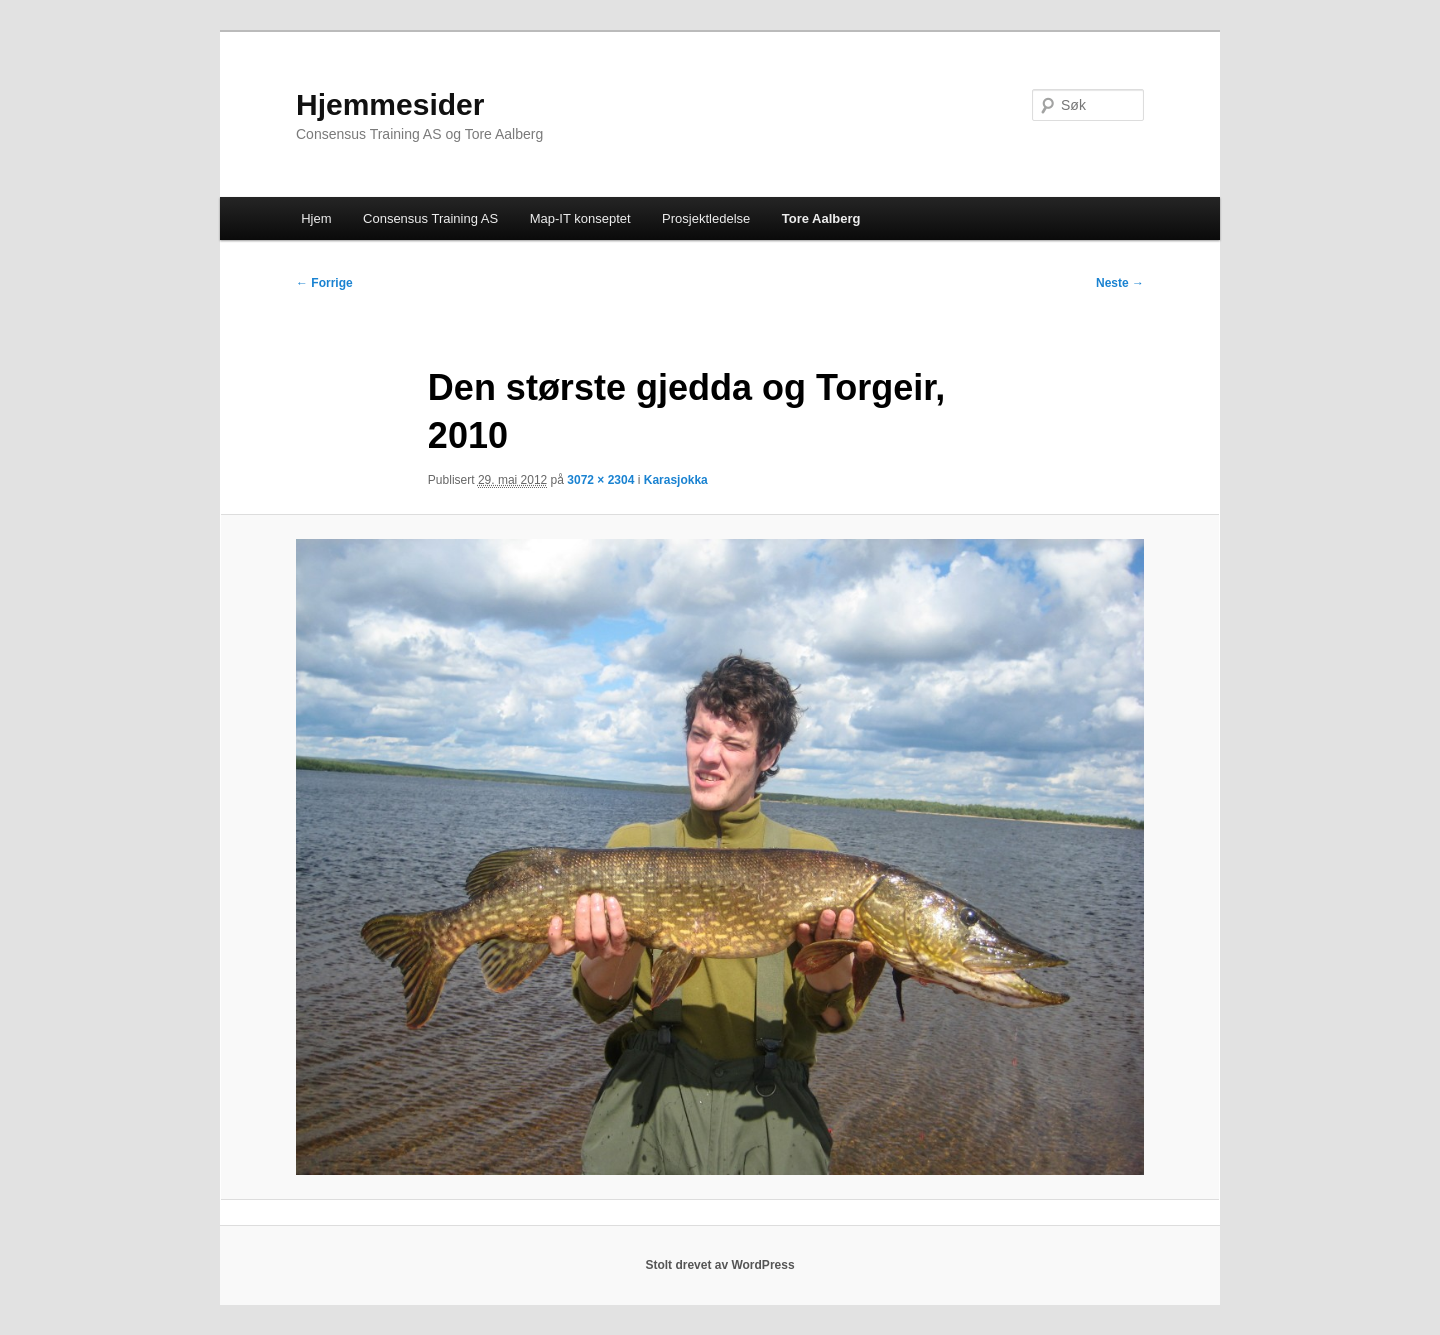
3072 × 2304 (600, 480)
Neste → (1120, 283)
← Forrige (324, 283)
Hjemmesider (390, 104)
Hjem (316, 218)
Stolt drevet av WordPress (719, 1265)
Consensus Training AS (430, 218)
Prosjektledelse (706, 218)
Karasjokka (676, 480)
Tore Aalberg (821, 218)
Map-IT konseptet (580, 218)
